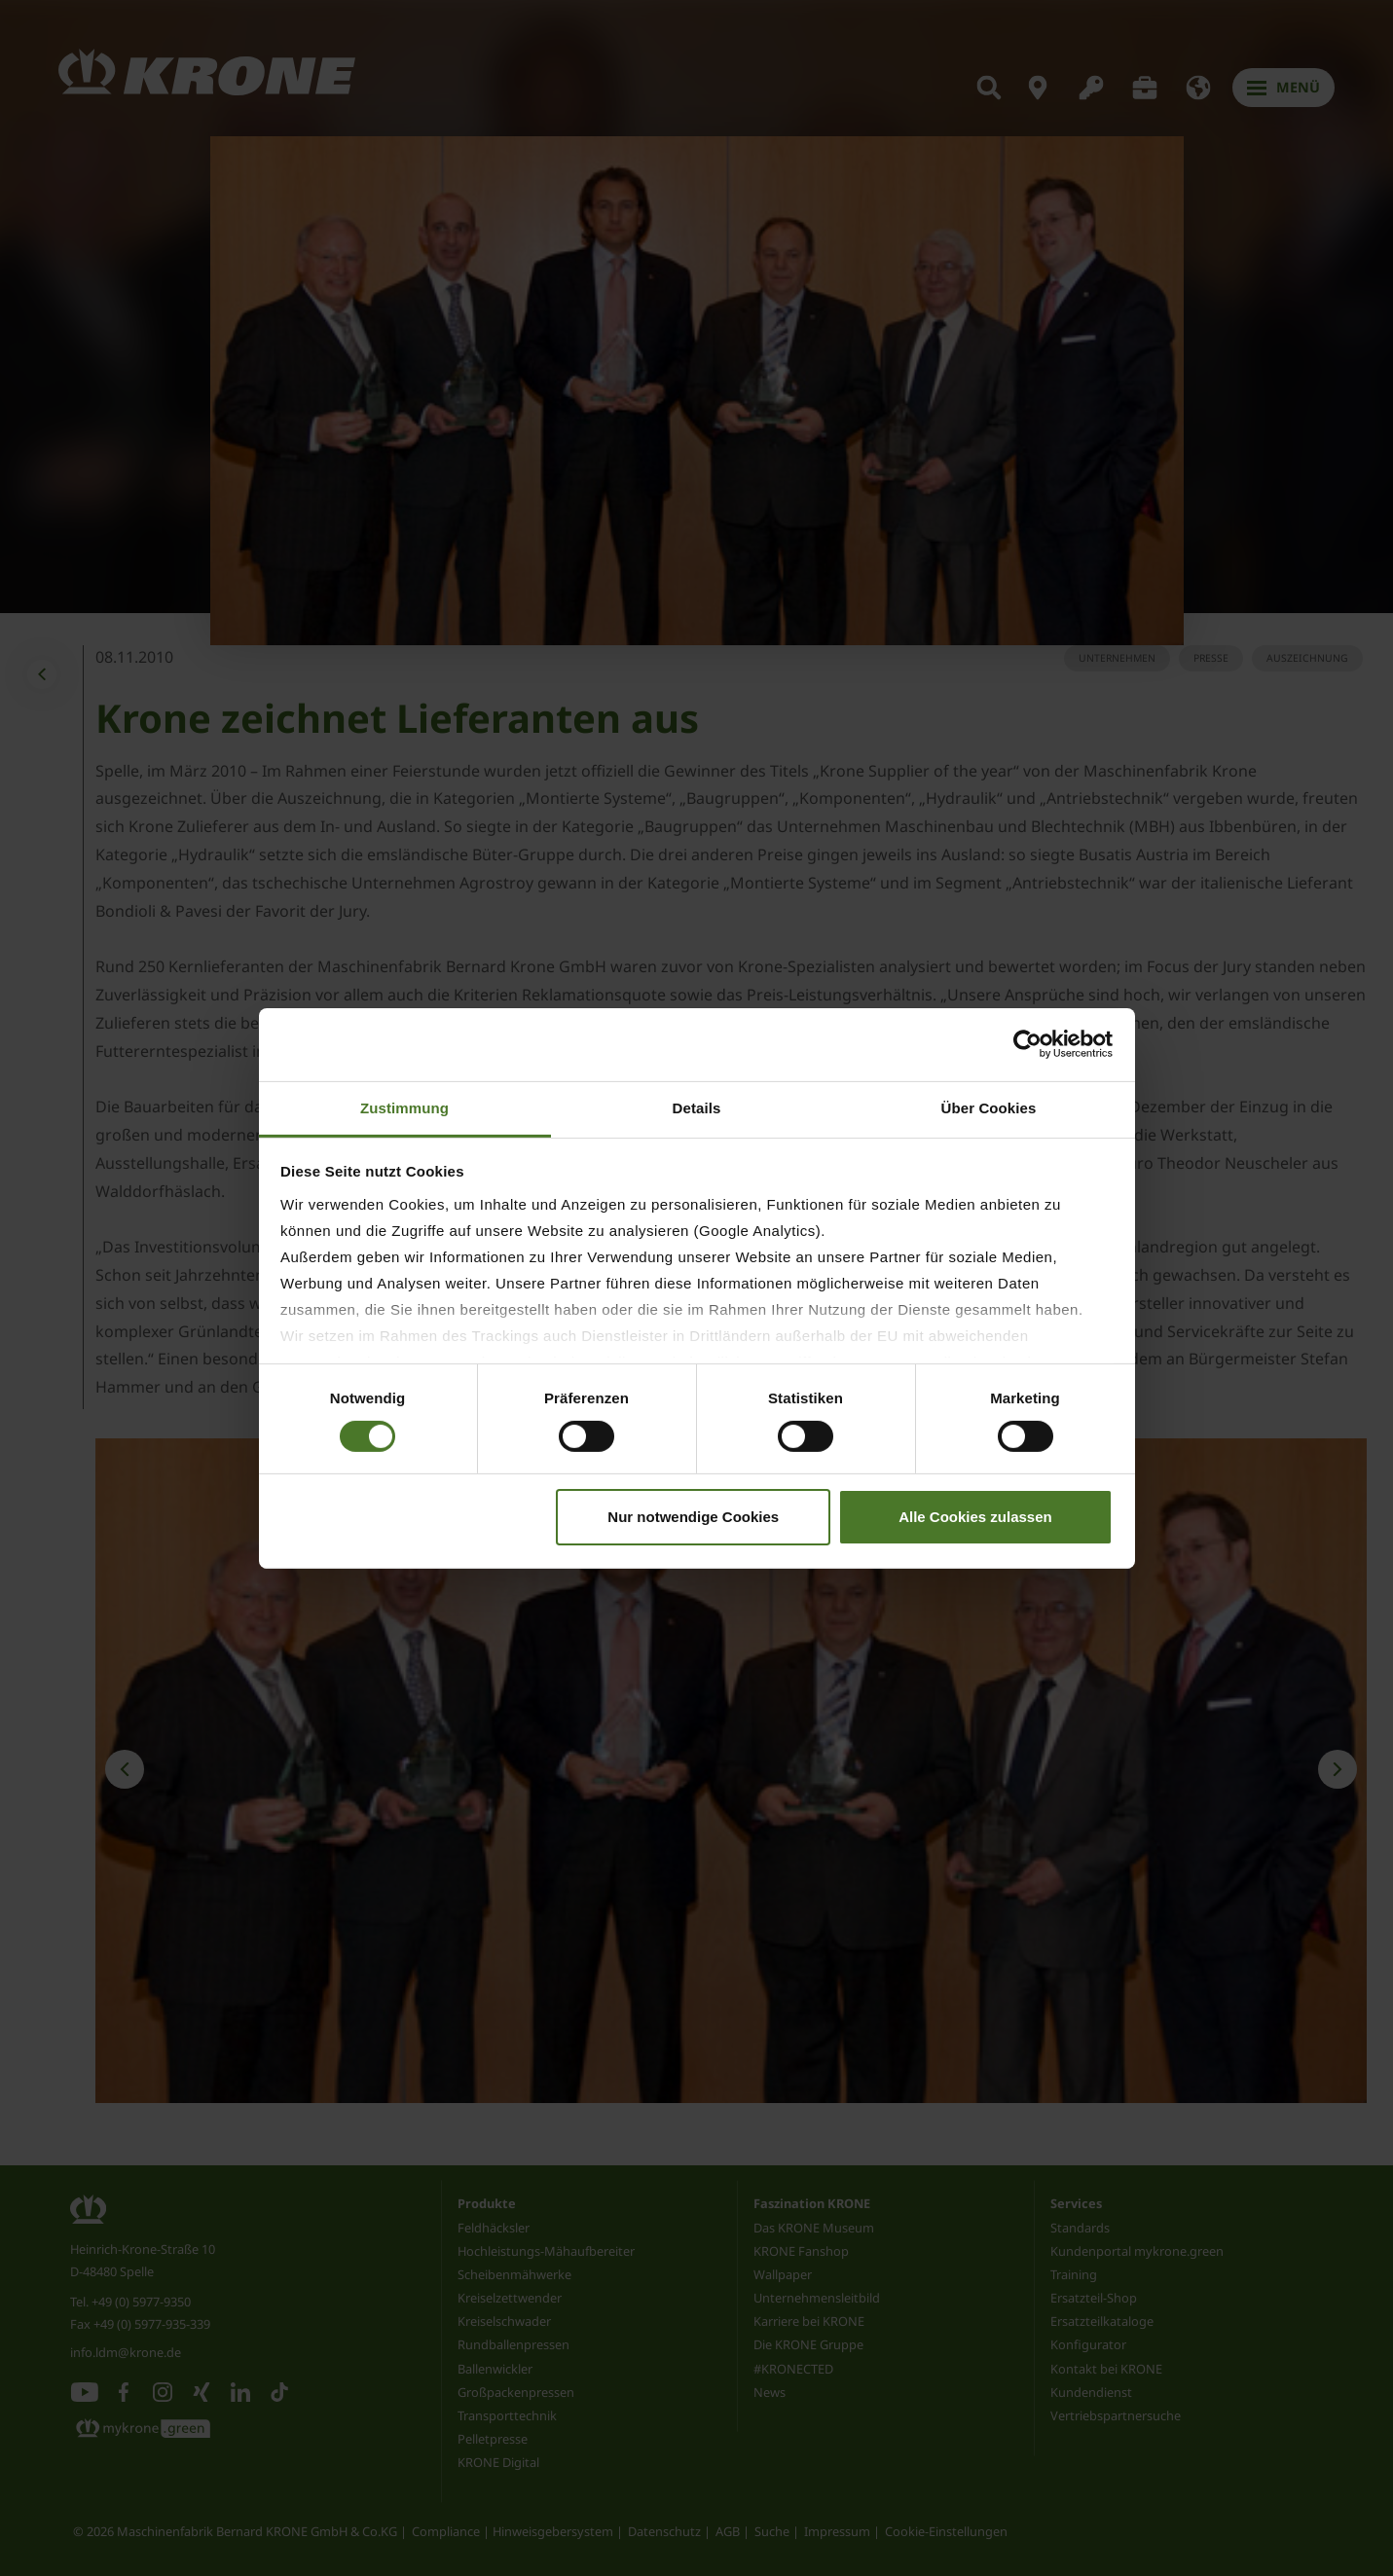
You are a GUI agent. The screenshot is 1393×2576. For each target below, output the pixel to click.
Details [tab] (697, 1107)
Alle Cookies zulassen (975, 1516)
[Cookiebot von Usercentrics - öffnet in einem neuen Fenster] (1027, 1044)
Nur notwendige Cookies (693, 1516)
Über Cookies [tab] (989, 1107)
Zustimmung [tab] (404, 1107)
